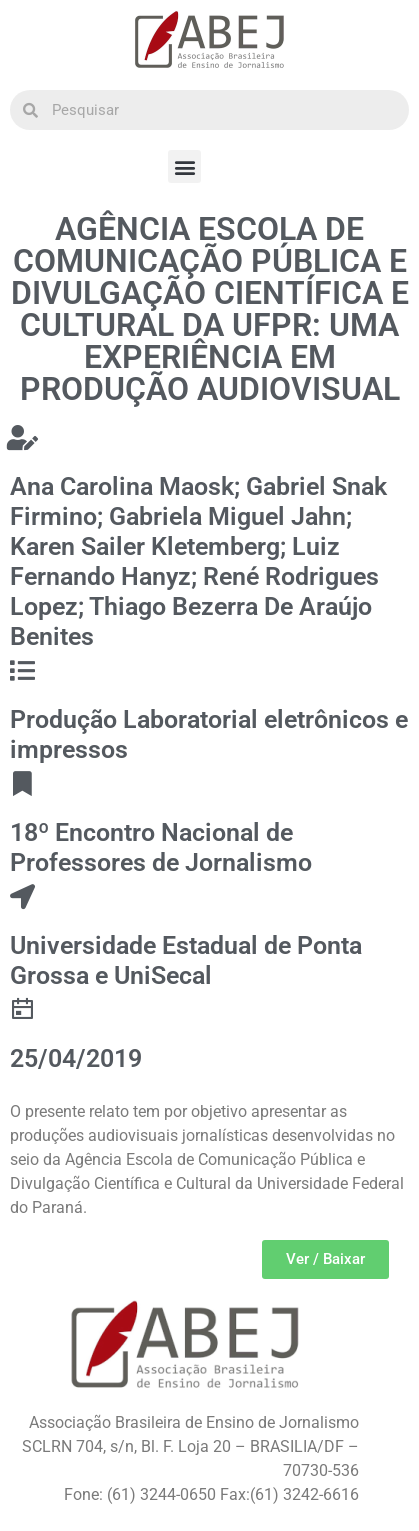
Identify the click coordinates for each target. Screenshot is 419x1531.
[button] (184, 166)
